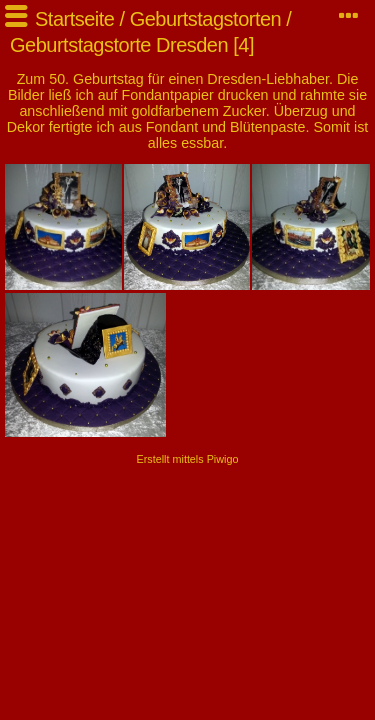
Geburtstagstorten (206, 19)
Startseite (74, 19)
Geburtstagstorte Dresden (119, 45)
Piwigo (223, 459)
